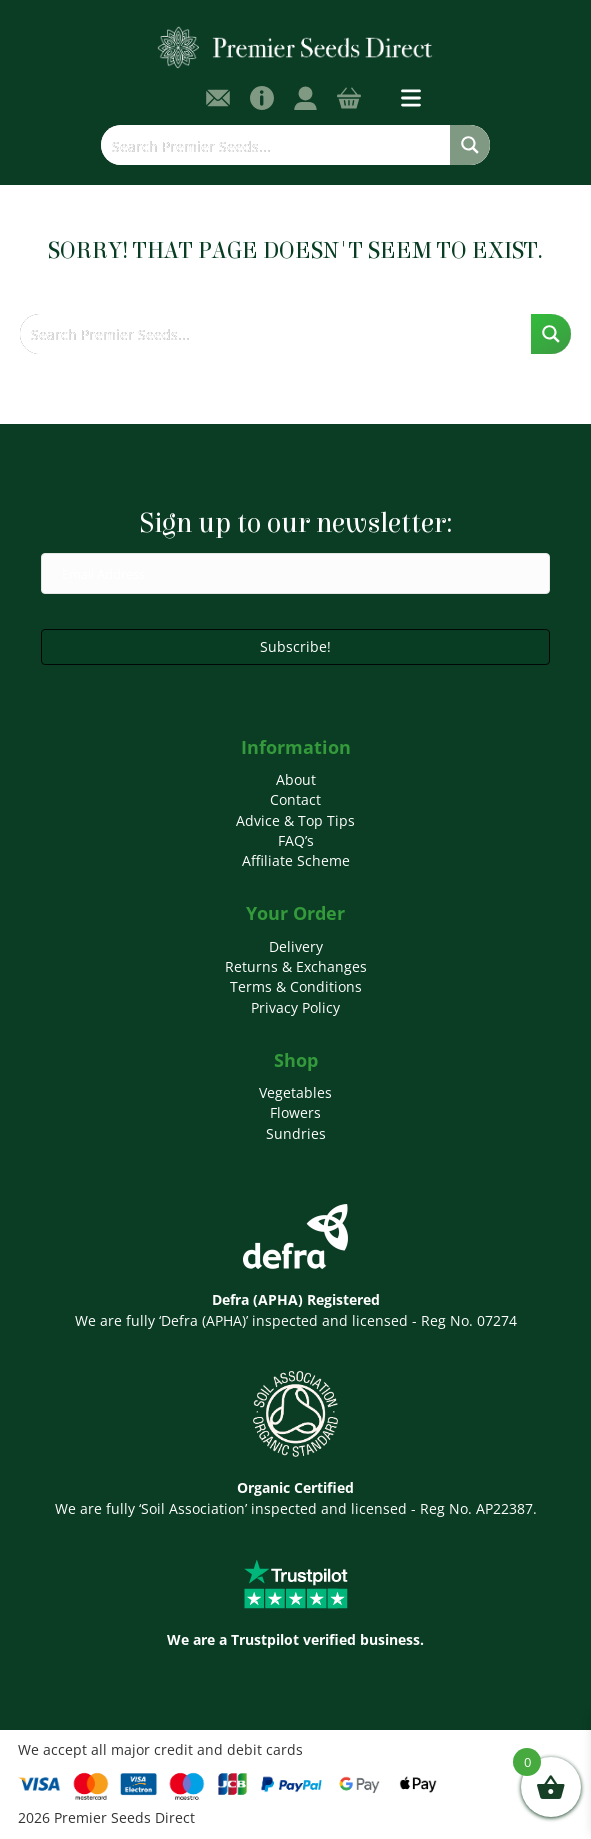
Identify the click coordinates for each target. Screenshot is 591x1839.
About (296, 779)
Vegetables (295, 1092)
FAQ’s (296, 840)
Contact (295, 799)
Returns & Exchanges (296, 966)
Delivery (296, 946)
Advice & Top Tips (295, 820)
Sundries (296, 1133)
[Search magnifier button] (470, 145)
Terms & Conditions (296, 986)
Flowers (295, 1112)
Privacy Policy (295, 1007)
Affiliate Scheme (296, 860)
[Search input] (276, 145)
